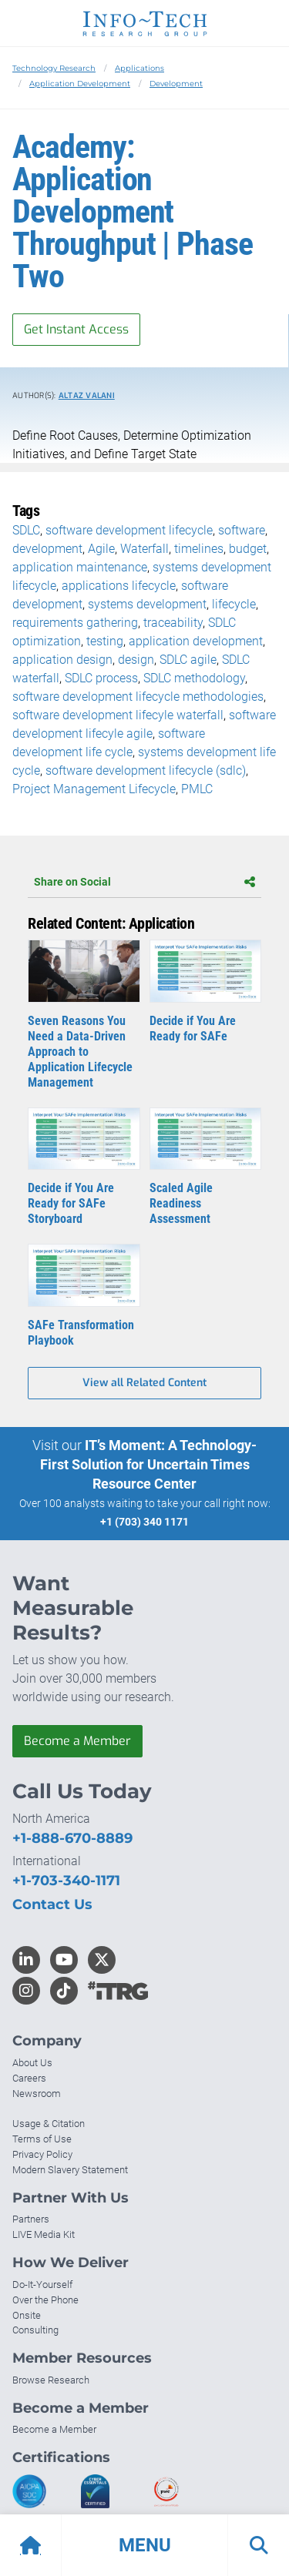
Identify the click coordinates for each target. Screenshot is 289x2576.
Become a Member (77, 1741)
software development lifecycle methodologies (138, 696)
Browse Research (50, 2380)
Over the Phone (45, 2300)
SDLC (26, 530)
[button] (144, 2545)
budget (248, 548)
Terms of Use (42, 2139)
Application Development (79, 84)
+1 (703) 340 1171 (144, 1522)
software (241, 530)
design (136, 659)
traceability (173, 622)
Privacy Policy (42, 2154)
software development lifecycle (129, 530)
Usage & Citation (48, 2123)
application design (62, 659)
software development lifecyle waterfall (117, 715)
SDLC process (101, 678)
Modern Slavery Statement (70, 2170)
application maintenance (79, 567)
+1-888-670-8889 (72, 1838)
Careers (29, 2078)
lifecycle (234, 604)
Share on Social (144, 882)
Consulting (35, 2330)
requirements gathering (75, 622)
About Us (32, 2063)
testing (104, 641)
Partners (30, 2219)
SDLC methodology (194, 678)
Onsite (26, 2315)
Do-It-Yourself (42, 2284)
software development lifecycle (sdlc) (145, 770)
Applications (139, 68)
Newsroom (36, 2093)
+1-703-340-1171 (66, 1880)
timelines (198, 548)
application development (196, 641)
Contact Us (52, 1904)
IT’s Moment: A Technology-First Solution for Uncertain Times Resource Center (148, 1464)
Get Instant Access (76, 329)
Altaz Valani (87, 395)
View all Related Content (144, 1382)
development (47, 548)
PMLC (197, 789)
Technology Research (54, 68)
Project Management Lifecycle (94, 789)
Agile (101, 548)
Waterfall (144, 548)
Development (176, 84)
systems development (147, 604)
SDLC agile (188, 659)
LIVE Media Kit (43, 2234)
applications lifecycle (119, 585)
